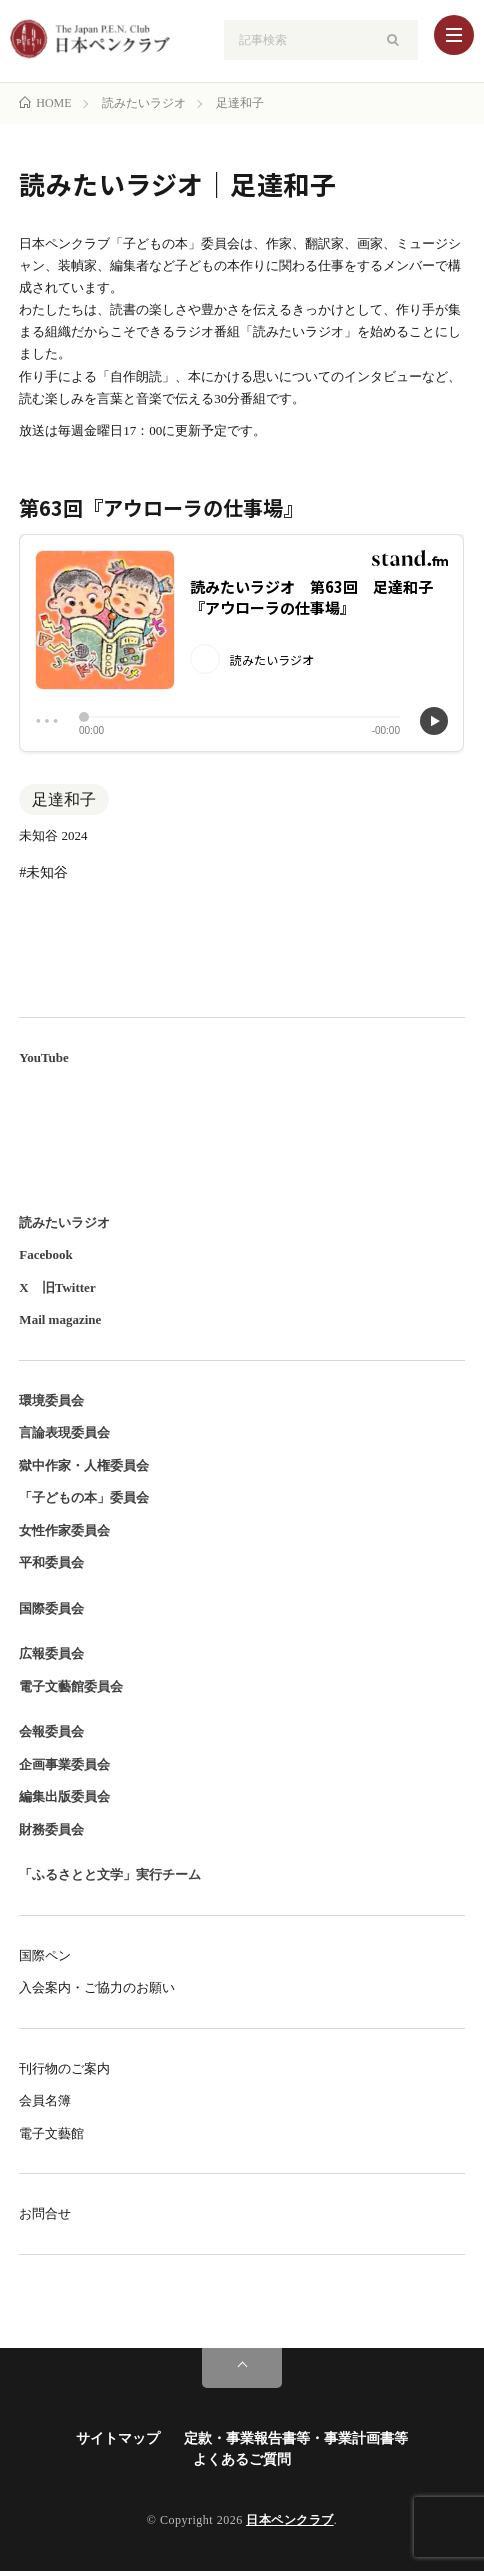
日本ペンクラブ (290, 2520)
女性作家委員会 (64, 1530)
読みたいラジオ (64, 1222)
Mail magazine (60, 1319)
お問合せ (45, 2213)
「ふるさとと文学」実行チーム (110, 1874)
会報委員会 (51, 1731)
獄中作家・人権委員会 (84, 1465)
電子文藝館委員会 (71, 1686)
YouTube (43, 1057)
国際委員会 (51, 1608)
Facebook (45, 1254)
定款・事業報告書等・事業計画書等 (296, 2438)
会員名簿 (45, 2100)
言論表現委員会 (64, 1432)
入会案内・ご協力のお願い (97, 1987)
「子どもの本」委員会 (84, 1497)
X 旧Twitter (57, 1287)
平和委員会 (51, 1562)
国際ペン (45, 1955)
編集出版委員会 (64, 1796)
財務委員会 (51, 1829)
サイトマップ (118, 2438)
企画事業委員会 (64, 1764)
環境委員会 (51, 1400)
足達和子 (64, 799)
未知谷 (47, 872)
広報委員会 (51, 1653)
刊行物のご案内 (64, 2068)
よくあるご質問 (242, 2459)
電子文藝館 (51, 2133)
